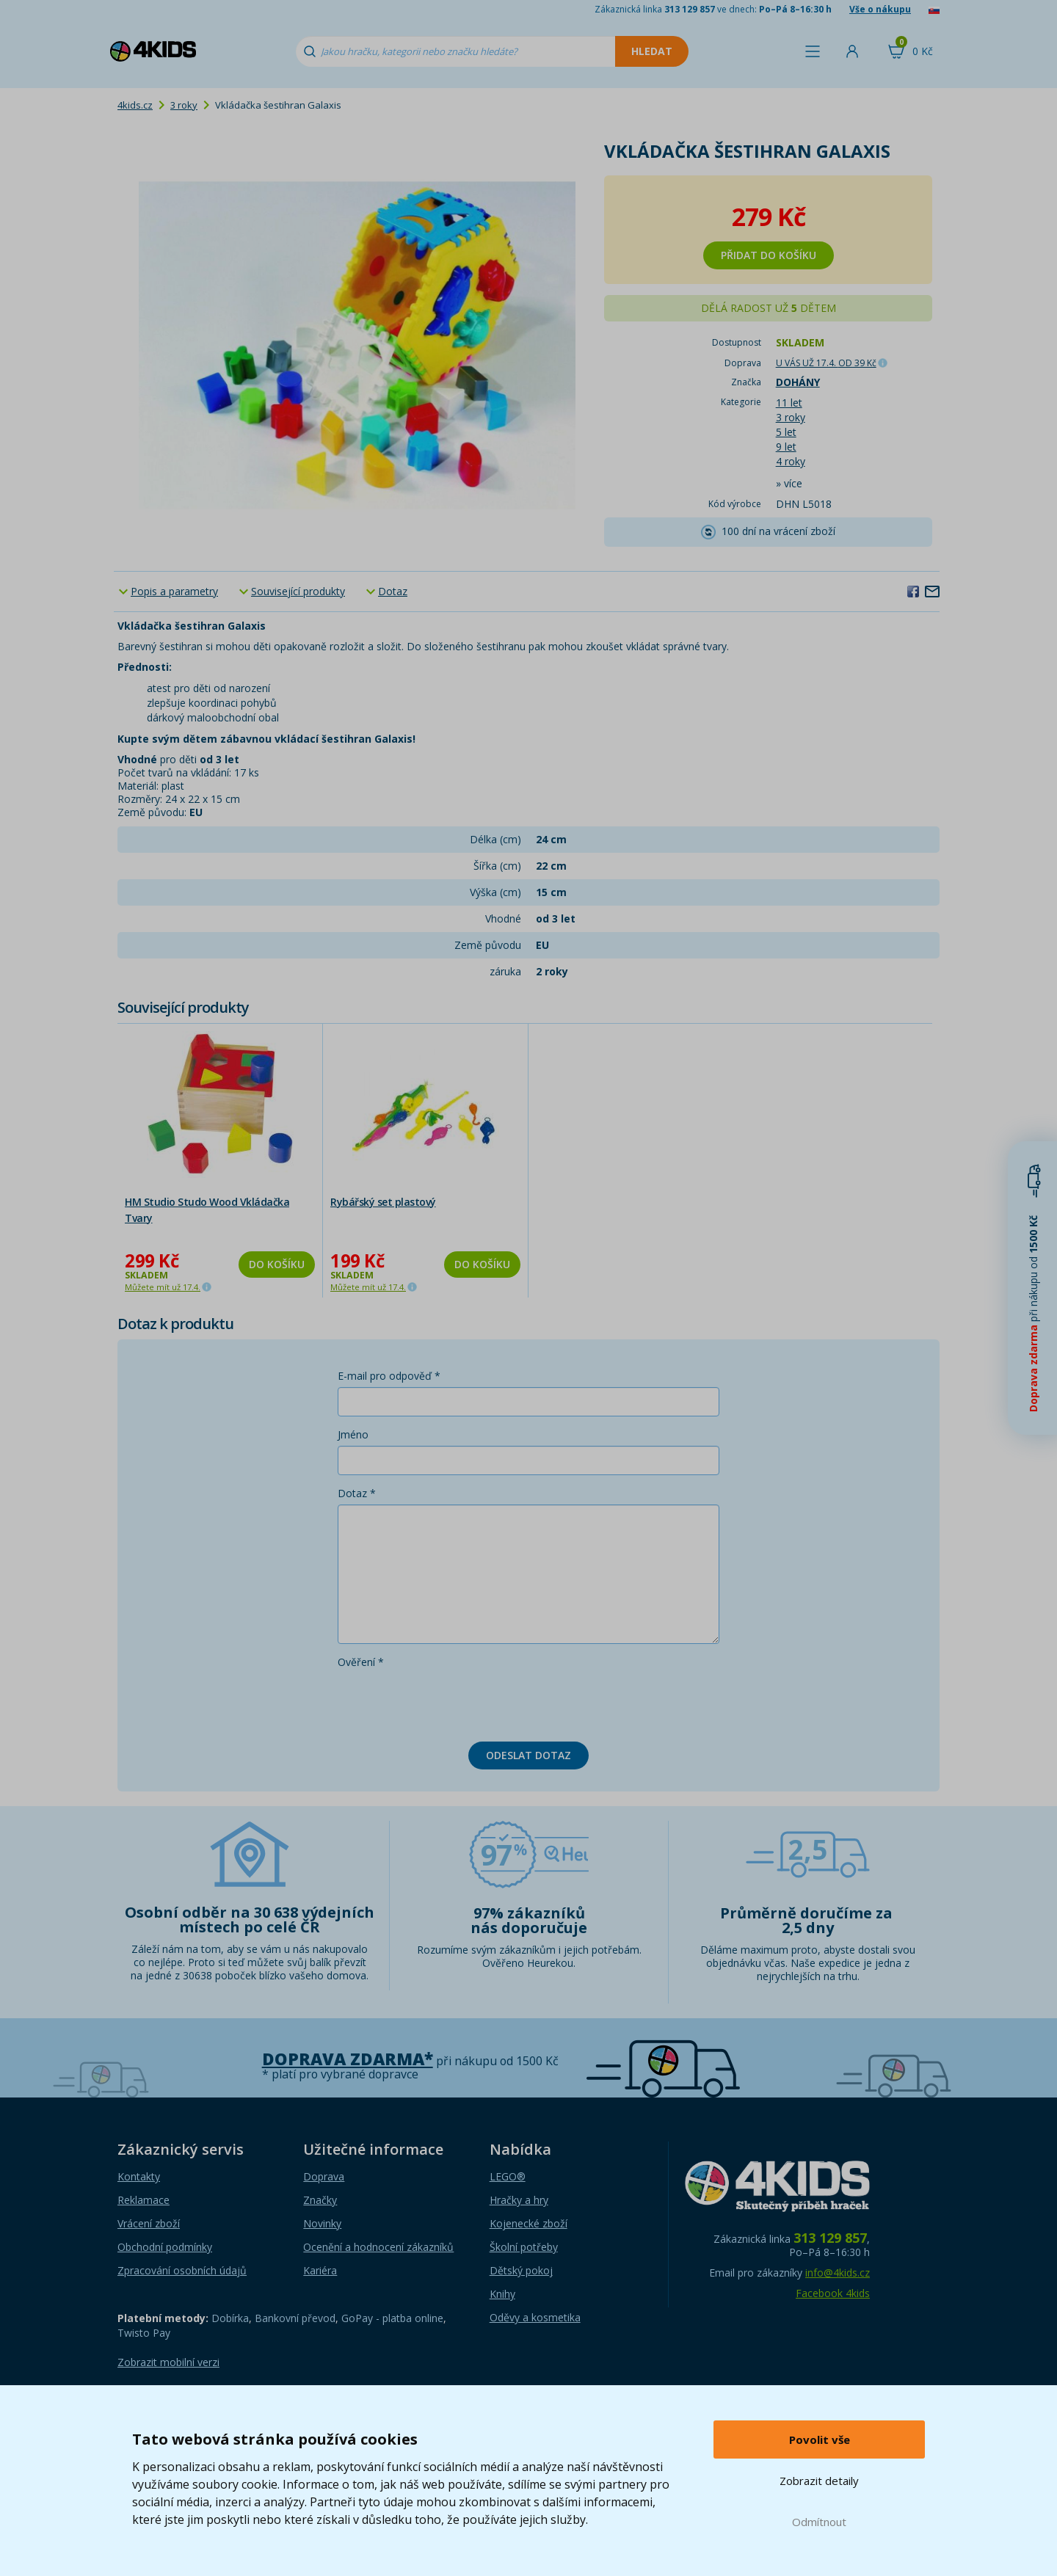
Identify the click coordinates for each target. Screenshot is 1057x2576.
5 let (786, 432)
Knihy (502, 2294)
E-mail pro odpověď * (389, 1376)
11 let (789, 403)
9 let (786, 447)
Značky (320, 2200)
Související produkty (298, 591)
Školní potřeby (524, 2247)
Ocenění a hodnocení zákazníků (378, 2247)
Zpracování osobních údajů (182, 2270)
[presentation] (449, 1702)
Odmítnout (819, 2521)
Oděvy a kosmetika (535, 2317)
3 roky (183, 105)
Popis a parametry (174, 591)
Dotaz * (357, 1493)
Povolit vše (819, 2439)
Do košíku (277, 1264)
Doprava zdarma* (347, 2059)
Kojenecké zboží (528, 2223)
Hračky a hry (519, 2200)
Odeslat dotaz (528, 1755)
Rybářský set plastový (383, 1202)
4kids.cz (135, 105)
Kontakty (138, 2176)
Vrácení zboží (148, 2223)
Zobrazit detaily (819, 2480)
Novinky (322, 2223)
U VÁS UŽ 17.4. (826, 363)
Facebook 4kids (833, 2293)
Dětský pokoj (521, 2270)
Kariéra (320, 2270)
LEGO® (508, 2176)
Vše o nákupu (880, 9)
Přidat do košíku (768, 255)
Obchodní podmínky (164, 2247)
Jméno (353, 1434)
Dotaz (392, 591)
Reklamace (143, 2200)
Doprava (323, 2176)
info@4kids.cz (837, 2273)
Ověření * (361, 1662)
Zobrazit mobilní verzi (168, 2362)
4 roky (790, 461)
